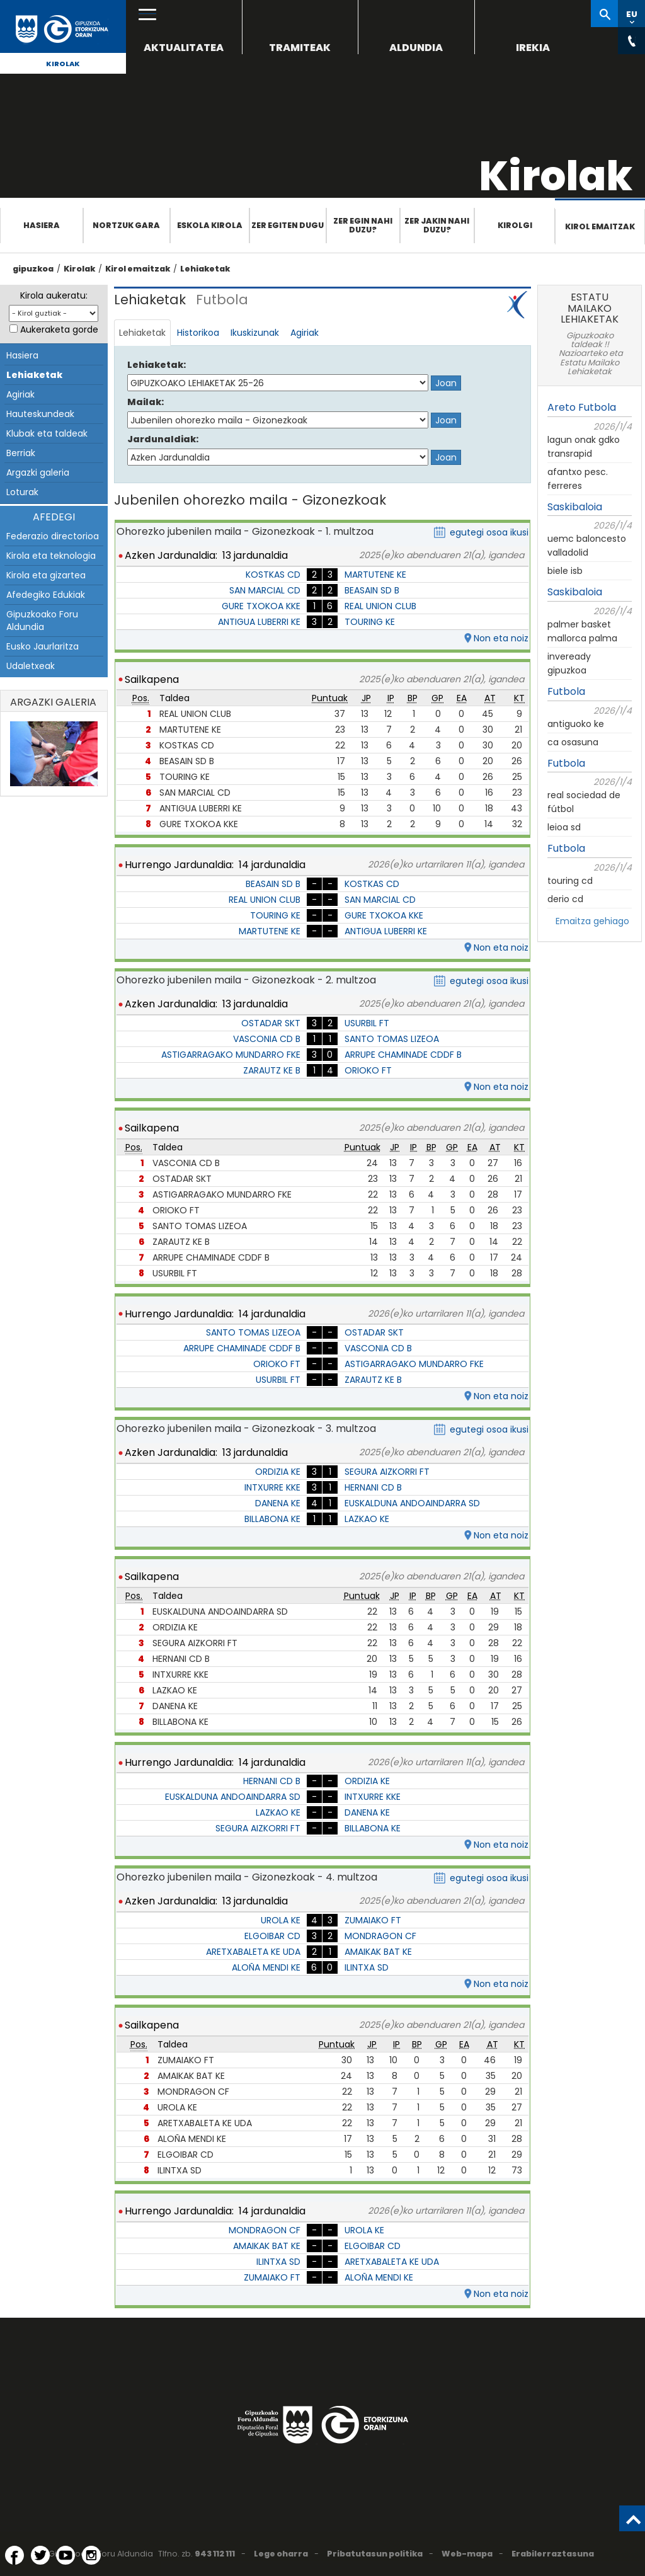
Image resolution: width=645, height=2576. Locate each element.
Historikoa (198, 332)
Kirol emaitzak (600, 226)
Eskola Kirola (210, 225)
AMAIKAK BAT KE (378, 1951)
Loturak (22, 492)
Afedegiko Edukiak (45, 594)
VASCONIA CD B (266, 1039)
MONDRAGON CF (380, 1936)
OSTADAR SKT (270, 1023)
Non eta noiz (501, 638)
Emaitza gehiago (592, 921)
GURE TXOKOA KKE (261, 606)
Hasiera (41, 225)
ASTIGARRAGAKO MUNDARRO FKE (230, 1054)
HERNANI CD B (373, 1487)
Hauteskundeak (40, 414)
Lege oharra (281, 2553)
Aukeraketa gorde (59, 329)
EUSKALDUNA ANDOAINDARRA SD (412, 1503)
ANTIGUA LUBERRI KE (259, 621)
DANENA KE (277, 1503)
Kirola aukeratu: (54, 295)
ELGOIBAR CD (272, 1936)
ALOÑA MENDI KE (266, 1967)
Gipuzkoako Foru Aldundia (42, 620)
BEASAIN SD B (372, 590)
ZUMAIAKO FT (373, 1920)
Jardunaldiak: (162, 439)
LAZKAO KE (367, 1519)
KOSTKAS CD (273, 574)
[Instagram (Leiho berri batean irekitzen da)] (91, 2555)
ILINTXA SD (367, 1967)
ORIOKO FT (368, 1070)
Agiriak (20, 394)
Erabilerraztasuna (552, 2553)
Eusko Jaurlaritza (42, 646)
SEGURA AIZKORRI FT (387, 1471)
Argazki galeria (37, 472)
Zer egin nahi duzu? (362, 225)
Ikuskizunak (255, 332)
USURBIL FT (367, 1023)
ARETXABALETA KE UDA (253, 1951)
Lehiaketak (205, 268)
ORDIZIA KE (277, 1471)
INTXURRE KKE (272, 1487)
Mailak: (145, 402)
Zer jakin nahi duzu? (436, 225)
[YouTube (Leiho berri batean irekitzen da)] (65, 2555)
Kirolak (63, 64)
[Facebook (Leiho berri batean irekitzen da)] (14, 2555)
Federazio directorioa (52, 536)
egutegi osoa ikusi (489, 532)
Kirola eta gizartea (46, 575)
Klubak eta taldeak (47, 433)
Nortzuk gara (126, 225)
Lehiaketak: (156, 364)
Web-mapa (467, 2553)
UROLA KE (280, 1920)
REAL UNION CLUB (380, 606)
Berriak (20, 453)
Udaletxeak (30, 666)
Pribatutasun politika (375, 2553)
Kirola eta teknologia (51, 555)
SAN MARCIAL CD (264, 590)
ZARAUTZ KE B (271, 1070)
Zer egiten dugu (287, 225)
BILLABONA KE (272, 1519)
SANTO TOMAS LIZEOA (392, 1039)
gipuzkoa (33, 268)
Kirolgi (515, 225)
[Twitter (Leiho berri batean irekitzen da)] (40, 2555)
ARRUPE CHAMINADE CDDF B (403, 1054)
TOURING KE (370, 621)
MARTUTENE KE (375, 574)
